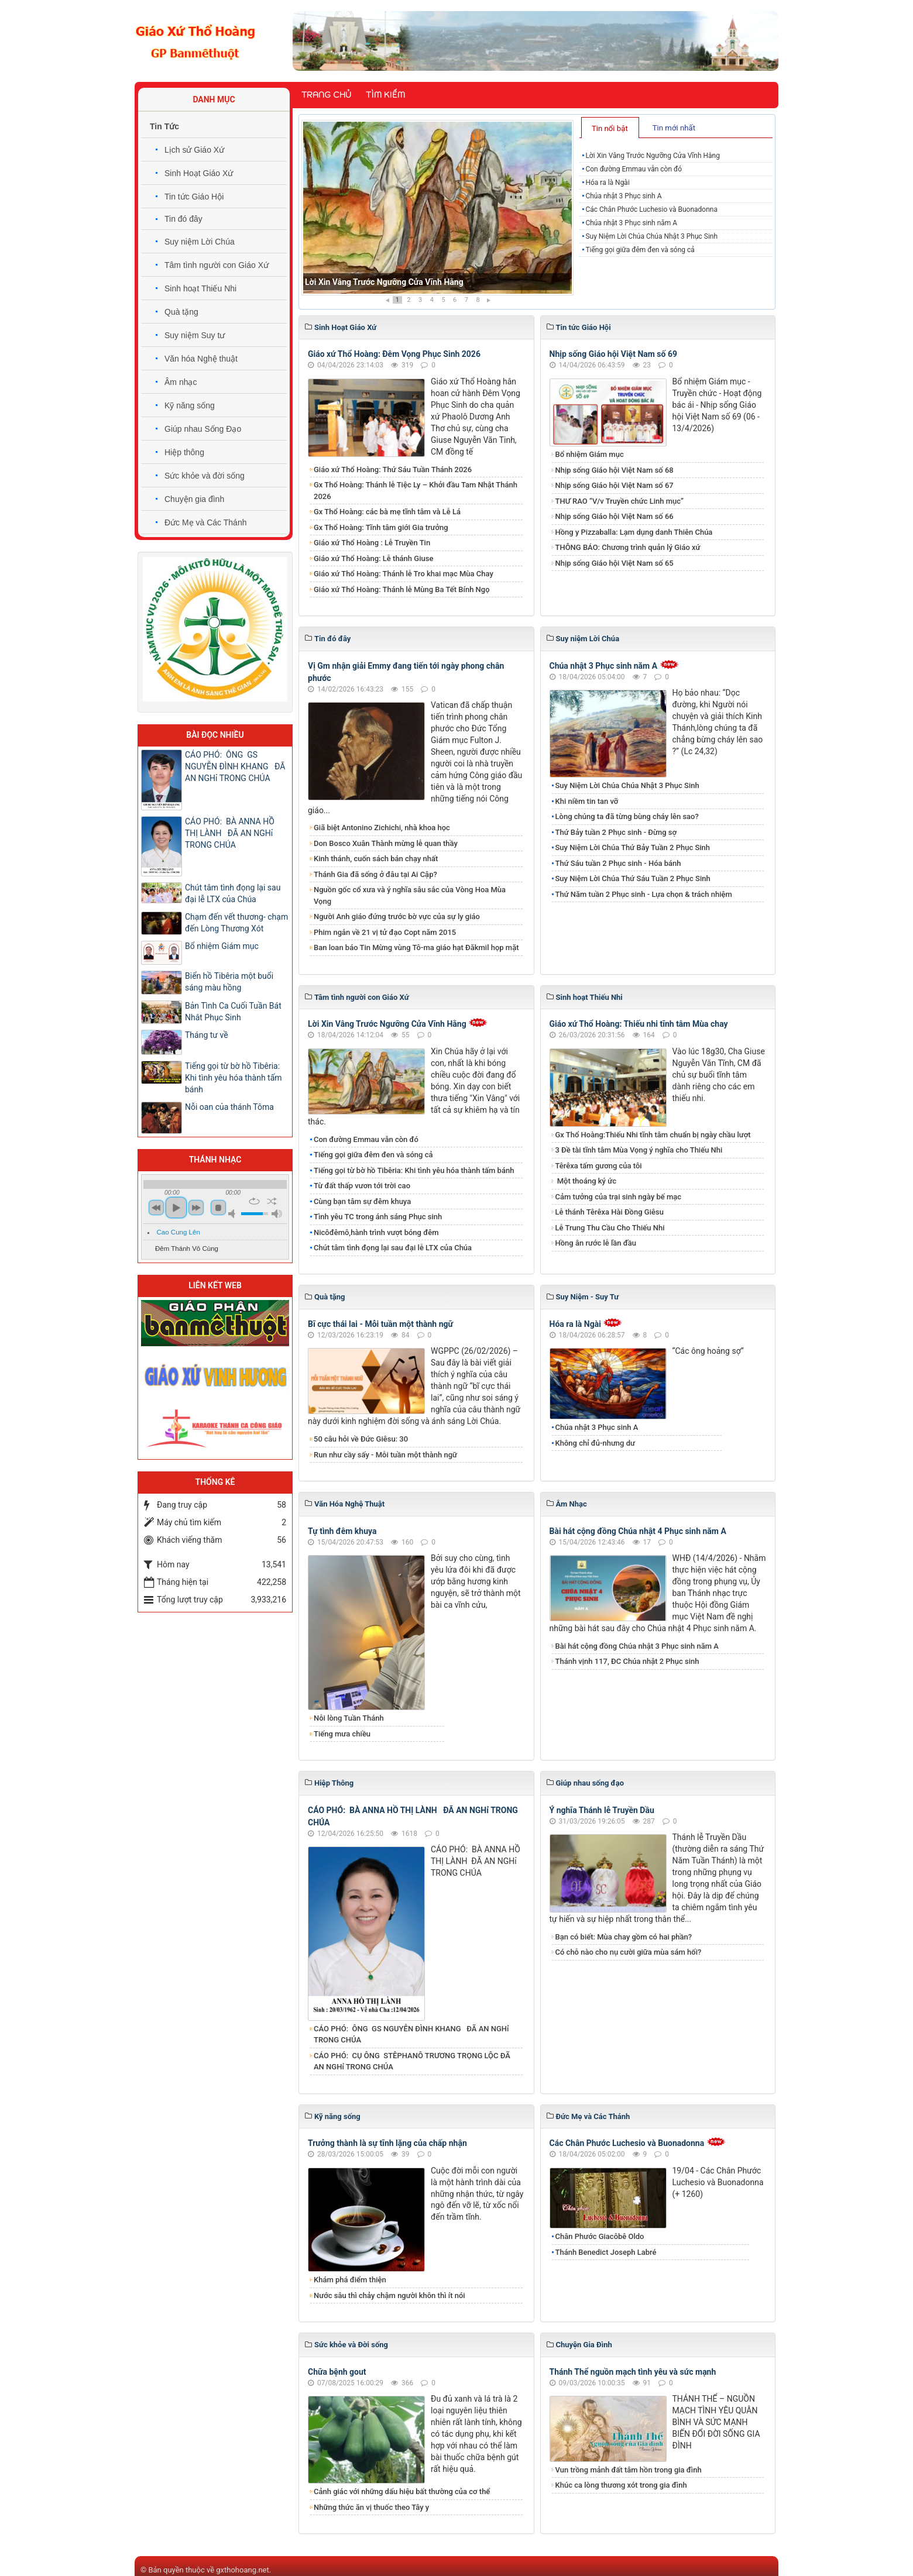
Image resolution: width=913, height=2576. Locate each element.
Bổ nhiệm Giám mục (589, 454)
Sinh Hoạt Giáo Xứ (198, 173)
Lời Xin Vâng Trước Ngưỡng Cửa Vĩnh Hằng (384, 282)
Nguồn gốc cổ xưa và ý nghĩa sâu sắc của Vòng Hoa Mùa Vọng (410, 895)
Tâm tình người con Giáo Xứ (216, 265)
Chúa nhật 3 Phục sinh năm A (631, 223)
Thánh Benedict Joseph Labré (606, 2252)
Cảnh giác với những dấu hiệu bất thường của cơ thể (404, 2491)
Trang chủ (326, 95)
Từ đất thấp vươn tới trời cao (362, 1185)
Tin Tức (164, 126)
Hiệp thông (184, 452)
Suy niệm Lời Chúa (199, 241)
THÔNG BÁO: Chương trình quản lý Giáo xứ (628, 547)
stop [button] (218, 1207)
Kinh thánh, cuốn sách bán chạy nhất (376, 858)
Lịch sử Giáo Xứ (194, 149)
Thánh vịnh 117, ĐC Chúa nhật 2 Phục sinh (627, 1661)
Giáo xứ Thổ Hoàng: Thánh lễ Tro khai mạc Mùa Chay (403, 573)
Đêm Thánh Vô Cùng (186, 1248)
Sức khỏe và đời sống (204, 475)
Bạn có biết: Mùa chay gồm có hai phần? (623, 1936)
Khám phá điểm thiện (350, 2279)
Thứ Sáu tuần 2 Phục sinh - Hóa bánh (618, 863)
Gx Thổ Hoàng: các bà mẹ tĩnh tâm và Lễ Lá (387, 511)
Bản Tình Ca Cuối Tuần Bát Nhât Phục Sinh (233, 1011)
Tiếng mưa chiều (342, 1733)
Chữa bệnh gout (337, 2371)
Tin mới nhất (674, 127)
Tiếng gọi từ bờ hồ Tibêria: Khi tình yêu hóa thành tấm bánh (414, 1170)
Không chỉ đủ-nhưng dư (595, 1443)
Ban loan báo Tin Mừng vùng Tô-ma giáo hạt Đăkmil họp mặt (416, 947)
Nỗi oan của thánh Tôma (229, 1107)
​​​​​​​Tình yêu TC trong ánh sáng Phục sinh (378, 1216)
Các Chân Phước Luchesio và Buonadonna (651, 209)
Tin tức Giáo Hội (194, 196)
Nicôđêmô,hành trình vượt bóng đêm (376, 1232)
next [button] (196, 1207)
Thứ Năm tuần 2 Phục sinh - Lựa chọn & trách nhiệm (643, 894)
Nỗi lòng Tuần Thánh (349, 1718)
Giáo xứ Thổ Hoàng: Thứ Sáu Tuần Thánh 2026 (393, 469)
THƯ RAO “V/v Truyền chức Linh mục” (619, 501)
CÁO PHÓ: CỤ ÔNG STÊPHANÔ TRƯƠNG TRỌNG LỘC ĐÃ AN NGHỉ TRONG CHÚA (412, 2061)
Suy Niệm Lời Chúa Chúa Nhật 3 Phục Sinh (651, 236)
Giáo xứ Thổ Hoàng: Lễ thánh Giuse (373, 558)
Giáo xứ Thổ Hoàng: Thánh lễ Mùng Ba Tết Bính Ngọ (402, 589)
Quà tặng (181, 312)
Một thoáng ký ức (585, 1181)
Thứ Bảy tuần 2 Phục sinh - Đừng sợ (616, 832)
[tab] (610, 127)
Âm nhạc (180, 382)
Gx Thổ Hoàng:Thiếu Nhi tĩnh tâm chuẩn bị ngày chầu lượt (653, 1134)
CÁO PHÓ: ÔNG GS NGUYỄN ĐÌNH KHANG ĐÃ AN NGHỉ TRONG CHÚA (411, 2034)
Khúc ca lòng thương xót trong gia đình (621, 2485)
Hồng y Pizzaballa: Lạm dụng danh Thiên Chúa (634, 532)
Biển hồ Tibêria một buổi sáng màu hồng (229, 981)
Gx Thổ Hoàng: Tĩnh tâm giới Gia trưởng (381, 527)
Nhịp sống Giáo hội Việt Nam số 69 (614, 354)
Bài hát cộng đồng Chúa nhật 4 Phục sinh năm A (638, 1531)
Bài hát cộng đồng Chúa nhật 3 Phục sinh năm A (637, 1646)
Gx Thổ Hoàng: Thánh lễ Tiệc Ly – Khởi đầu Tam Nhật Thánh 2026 (415, 490)
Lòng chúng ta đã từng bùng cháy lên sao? (627, 816)
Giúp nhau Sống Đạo (202, 429)
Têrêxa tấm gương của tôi (598, 1165)
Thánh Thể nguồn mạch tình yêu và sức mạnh (633, 2371)
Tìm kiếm (385, 95)
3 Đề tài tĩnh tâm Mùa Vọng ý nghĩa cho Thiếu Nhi (639, 1150)
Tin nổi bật (610, 128)
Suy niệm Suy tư (194, 335)
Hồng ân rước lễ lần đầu (596, 1243)
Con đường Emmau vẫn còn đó (633, 169)
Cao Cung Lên (178, 1232)
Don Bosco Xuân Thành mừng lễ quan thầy (386, 843)
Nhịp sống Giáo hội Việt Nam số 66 (614, 516)
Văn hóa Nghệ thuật (201, 358)
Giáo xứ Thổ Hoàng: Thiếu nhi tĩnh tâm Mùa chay (639, 1024)
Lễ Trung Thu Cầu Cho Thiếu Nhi (610, 1227)
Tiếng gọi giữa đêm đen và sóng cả (639, 250)
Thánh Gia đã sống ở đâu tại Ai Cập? (375, 874)
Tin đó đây (183, 218)
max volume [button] (277, 1213)
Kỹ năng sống (189, 405)
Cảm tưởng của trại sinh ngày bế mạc (618, 1196)
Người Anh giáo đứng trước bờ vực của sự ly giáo (397, 916)
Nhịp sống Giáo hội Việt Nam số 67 (614, 485)
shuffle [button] (272, 1201)
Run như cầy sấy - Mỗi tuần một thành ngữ (385, 1454)
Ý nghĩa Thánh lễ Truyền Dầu (602, 1810)
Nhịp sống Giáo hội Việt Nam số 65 (614, 563)
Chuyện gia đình (194, 499)
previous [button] (156, 1207)
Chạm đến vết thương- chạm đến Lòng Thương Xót (236, 922)
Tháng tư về (206, 1035)
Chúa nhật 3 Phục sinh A (623, 196)
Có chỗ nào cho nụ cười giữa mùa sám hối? (628, 1952)
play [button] (176, 1207)
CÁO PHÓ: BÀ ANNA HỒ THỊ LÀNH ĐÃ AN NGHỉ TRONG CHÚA (229, 833)
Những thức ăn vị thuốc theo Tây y (371, 2507)
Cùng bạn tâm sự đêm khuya (362, 1201)
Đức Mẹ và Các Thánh (205, 522)
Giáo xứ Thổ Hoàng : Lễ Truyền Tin (372, 542)
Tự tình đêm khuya (342, 1531)
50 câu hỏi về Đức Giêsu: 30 (361, 1439)
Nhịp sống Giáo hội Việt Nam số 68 (614, 470)
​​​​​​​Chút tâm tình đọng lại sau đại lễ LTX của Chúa (393, 1247)
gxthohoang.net (242, 2569)
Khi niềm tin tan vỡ (587, 801)
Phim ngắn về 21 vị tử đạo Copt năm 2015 (385, 932)
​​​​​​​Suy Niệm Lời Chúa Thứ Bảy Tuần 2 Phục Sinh (633, 847)
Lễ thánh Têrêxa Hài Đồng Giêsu (609, 1212)
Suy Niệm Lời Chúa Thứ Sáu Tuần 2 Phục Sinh (633, 878)
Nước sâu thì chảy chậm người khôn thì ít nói (389, 2295)
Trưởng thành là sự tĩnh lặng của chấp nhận (387, 2143)
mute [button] (233, 1213)
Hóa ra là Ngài (607, 182)
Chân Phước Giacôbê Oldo (599, 2236)
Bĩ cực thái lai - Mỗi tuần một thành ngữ (380, 1324)
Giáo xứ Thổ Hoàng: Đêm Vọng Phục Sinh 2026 (394, 354)
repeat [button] (254, 1201)
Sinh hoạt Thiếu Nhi (200, 288)
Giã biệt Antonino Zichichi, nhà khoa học (382, 827)
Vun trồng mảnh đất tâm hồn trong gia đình (628, 2469)
